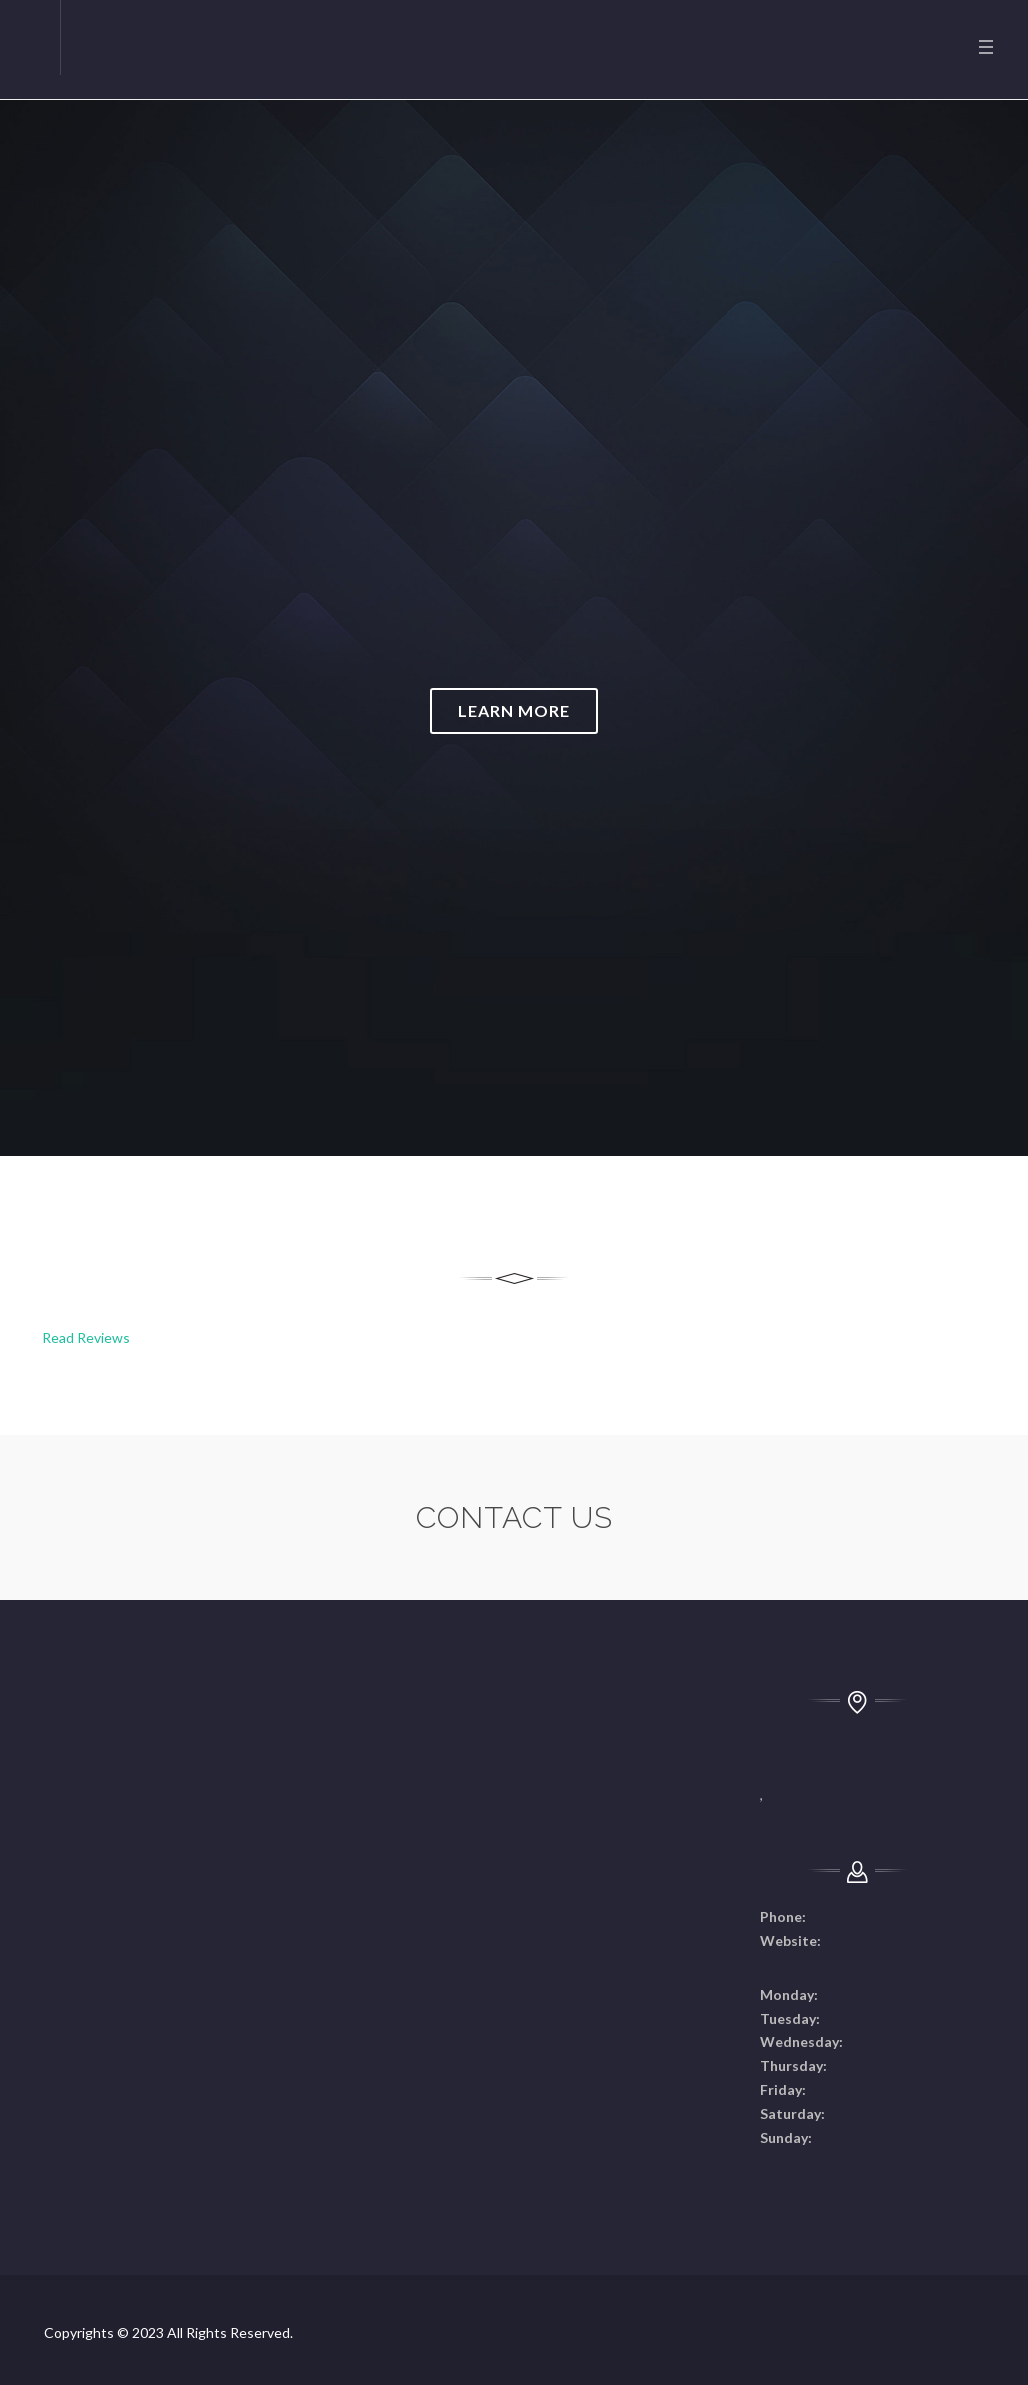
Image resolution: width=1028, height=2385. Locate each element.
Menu (986, 47)
